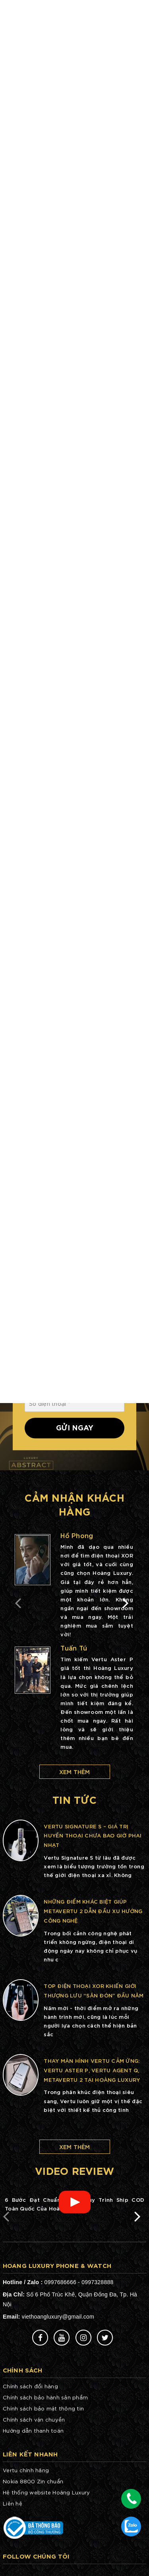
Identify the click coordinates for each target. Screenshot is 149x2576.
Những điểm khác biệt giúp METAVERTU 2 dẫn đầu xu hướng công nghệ (93, 1911)
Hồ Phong (76, 1535)
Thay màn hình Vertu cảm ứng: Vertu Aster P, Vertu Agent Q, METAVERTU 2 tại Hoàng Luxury (92, 2070)
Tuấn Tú (73, 1647)
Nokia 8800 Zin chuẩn (33, 2481)
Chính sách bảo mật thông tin (43, 2408)
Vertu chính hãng (26, 2470)
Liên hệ (12, 2503)
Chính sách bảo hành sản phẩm (45, 2397)
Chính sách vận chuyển (34, 2419)
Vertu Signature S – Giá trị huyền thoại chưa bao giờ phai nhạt (92, 1835)
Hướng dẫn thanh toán (33, 2430)
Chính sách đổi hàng (30, 2386)
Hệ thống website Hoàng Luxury (46, 2492)
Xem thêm (74, 1771)
